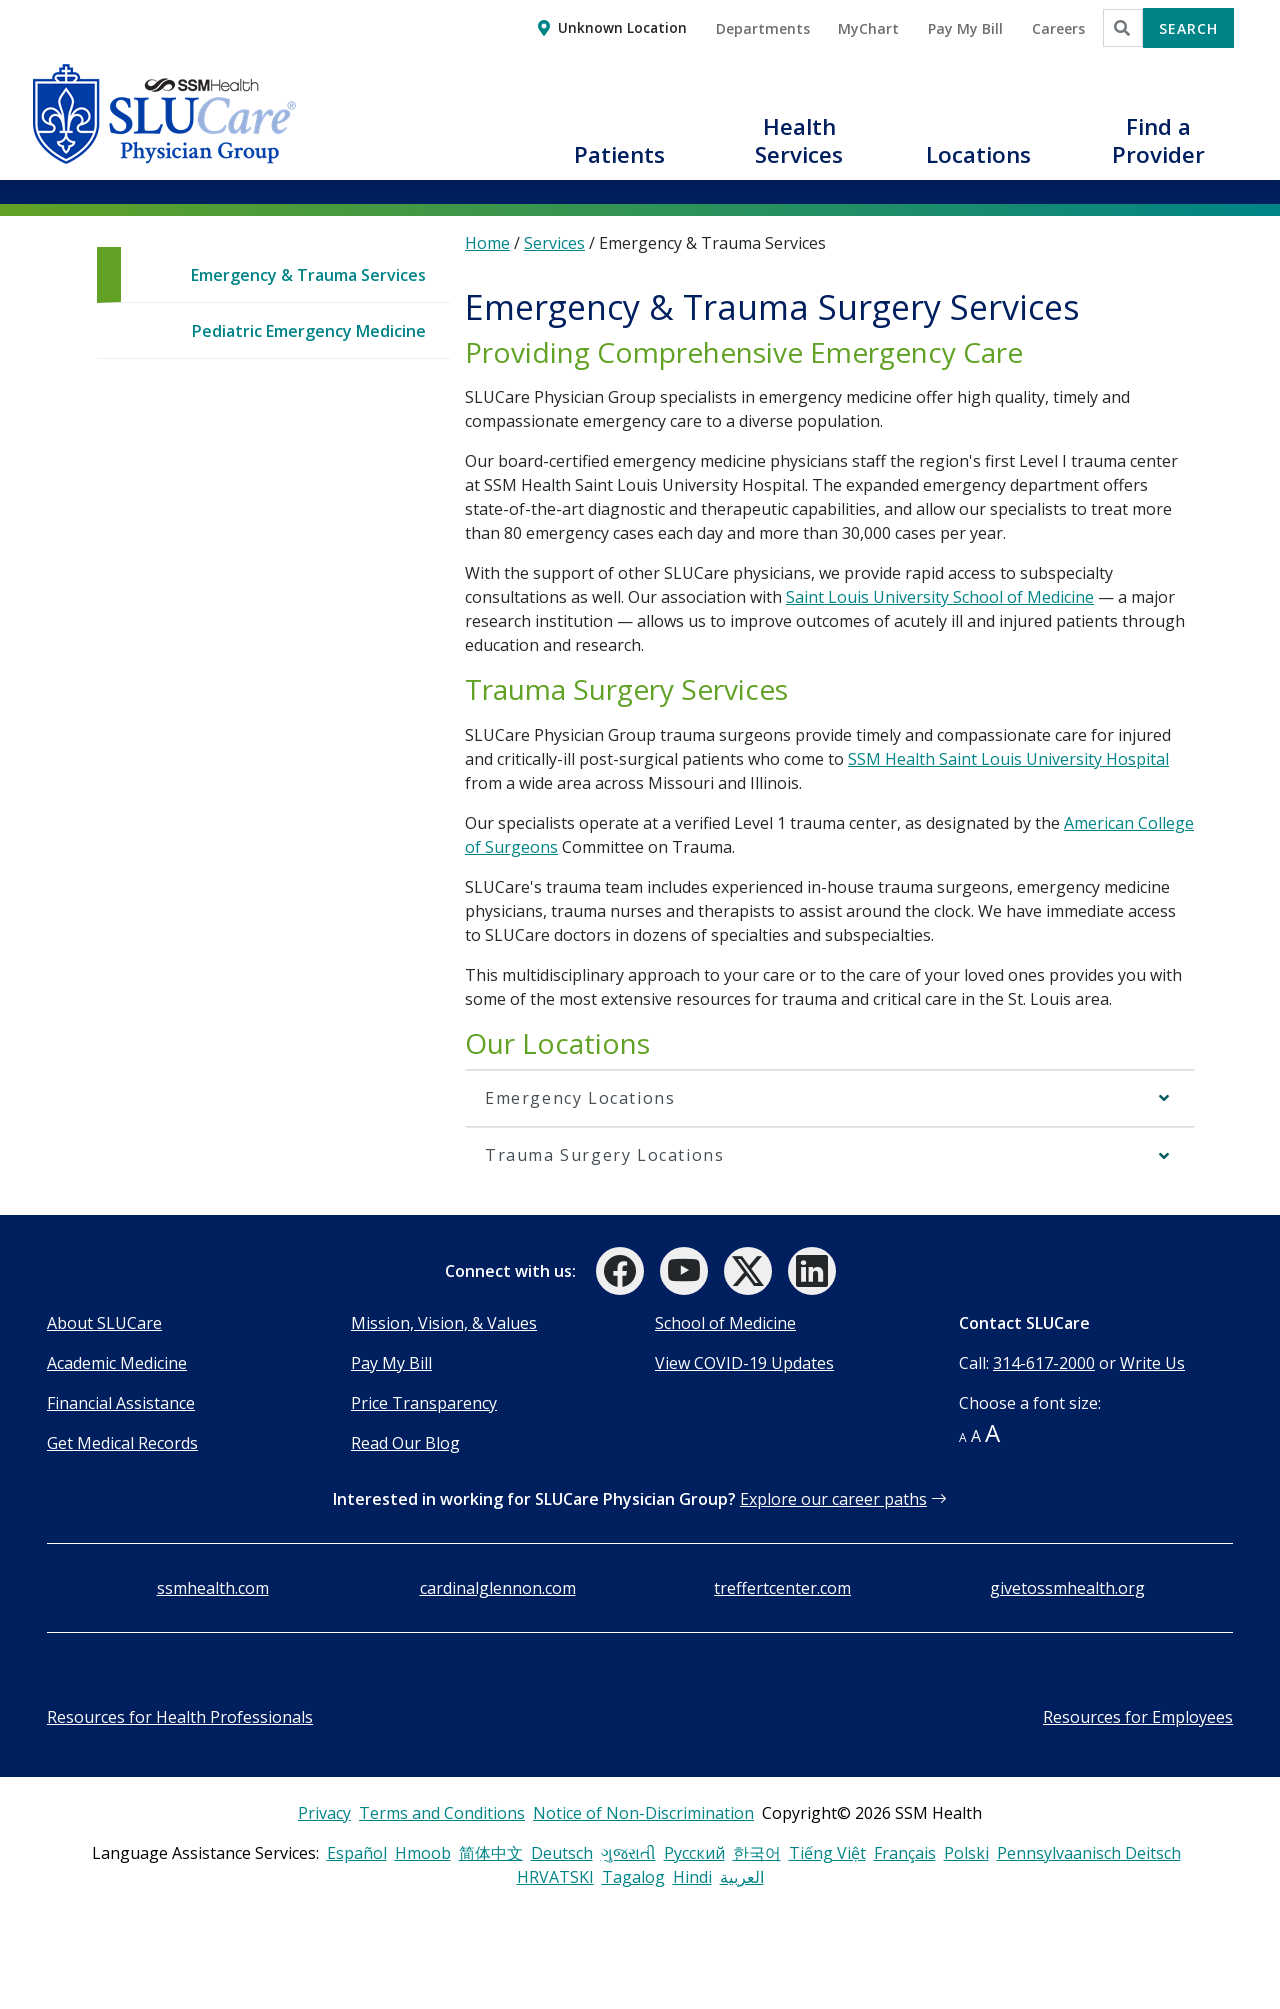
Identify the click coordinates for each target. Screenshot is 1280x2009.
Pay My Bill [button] (965, 28)
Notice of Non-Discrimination (643, 1813)
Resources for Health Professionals (180, 1717)
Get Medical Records (122, 1443)
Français (905, 1853)
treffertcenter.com (782, 1588)
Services (554, 243)
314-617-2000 (1044, 1363)
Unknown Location (622, 27)
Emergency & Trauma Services (308, 275)
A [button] (963, 1437)
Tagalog (633, 1877)
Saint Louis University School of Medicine (940, 597)
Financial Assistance (121, 1403)
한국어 (757, 1853)
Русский (694, 1853)
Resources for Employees (1138, 1717)
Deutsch (562, 1853)
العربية (742, 1877)
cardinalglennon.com (498, 1588)
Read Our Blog (405, 1443)
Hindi (692, 1877)
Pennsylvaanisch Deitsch (1089, 1853)
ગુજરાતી (628, 1853)
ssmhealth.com (213, 1588)
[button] (620, 166)
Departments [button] (763, 28)
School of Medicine (725, 1323)
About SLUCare (104, 1323)
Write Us (1152, 1363)
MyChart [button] (868, 28)
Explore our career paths (833, 1499)
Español (357, 1853)
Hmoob (423, 1853)
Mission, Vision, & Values (444, 1323)
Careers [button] (1058, 28)
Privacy (324, 1813)
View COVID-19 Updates (744, 1363)
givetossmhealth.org (1067, 1588)
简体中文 (491, 1853)
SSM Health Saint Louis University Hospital (1008, 759)
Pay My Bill (391, 1363)
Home (487, 243)
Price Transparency (424, 1403)
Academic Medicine (117, 1363)
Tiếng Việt (827, 1853)
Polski (966, 1853)
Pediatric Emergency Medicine (309, 331)
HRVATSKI (555, 1877)
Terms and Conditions (442, 1813)
